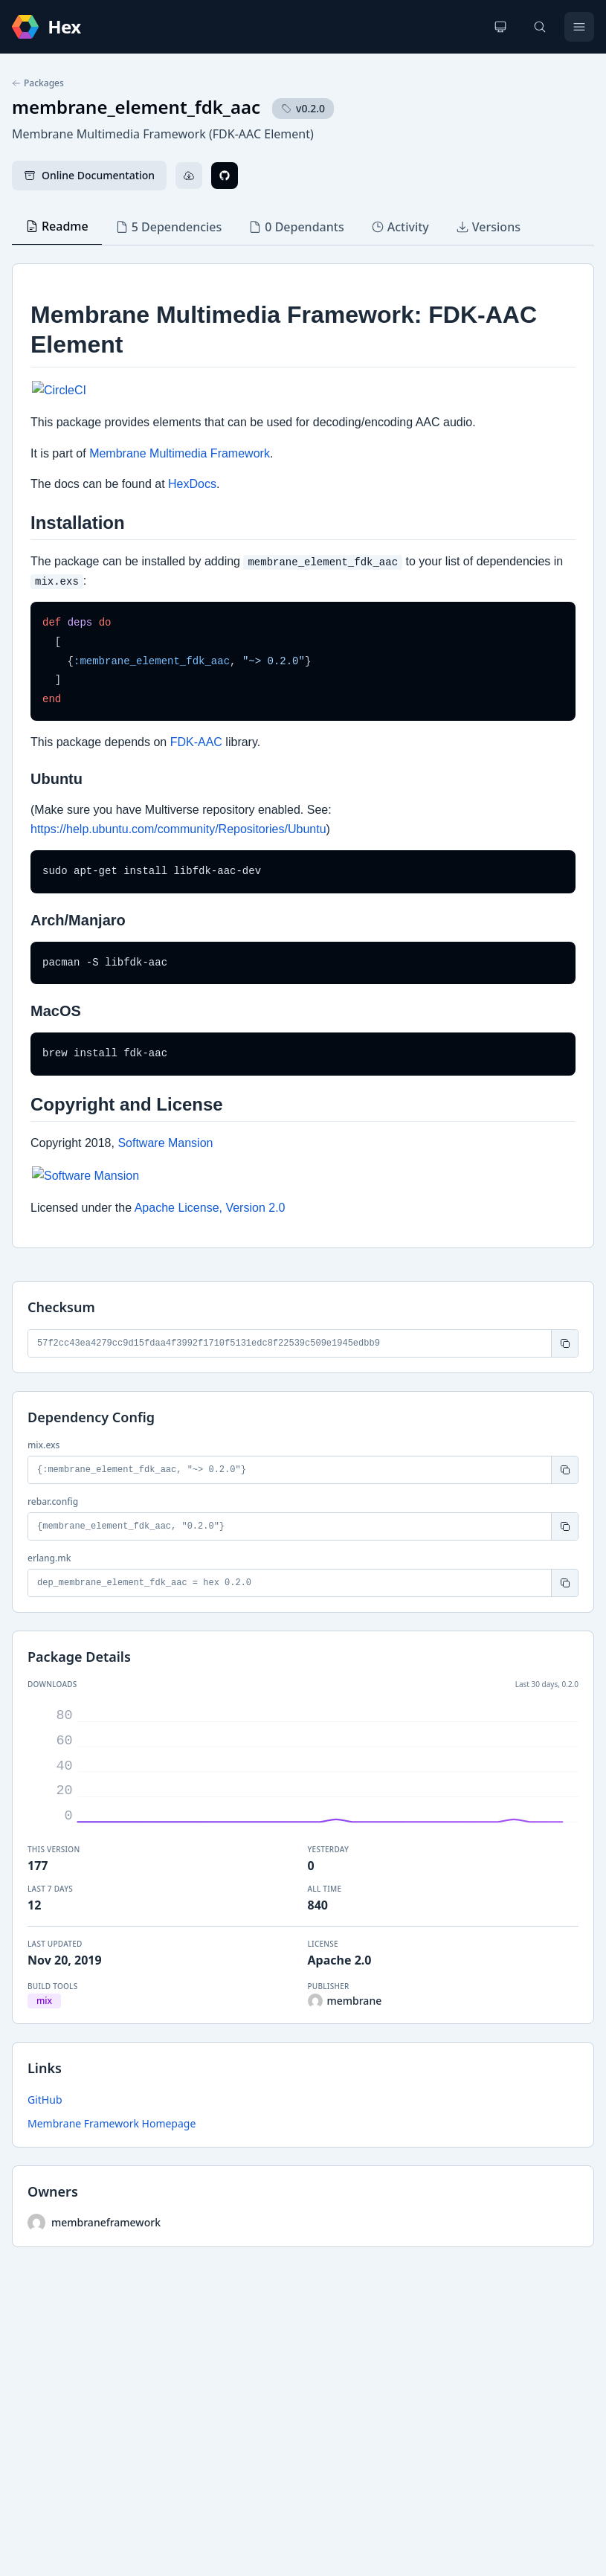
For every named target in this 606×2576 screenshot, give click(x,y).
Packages (38, 83)
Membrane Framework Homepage (112, 2123)
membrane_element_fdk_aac (136, 106)
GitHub (45, 2099)
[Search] (540, 26)
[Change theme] (500, 27)
